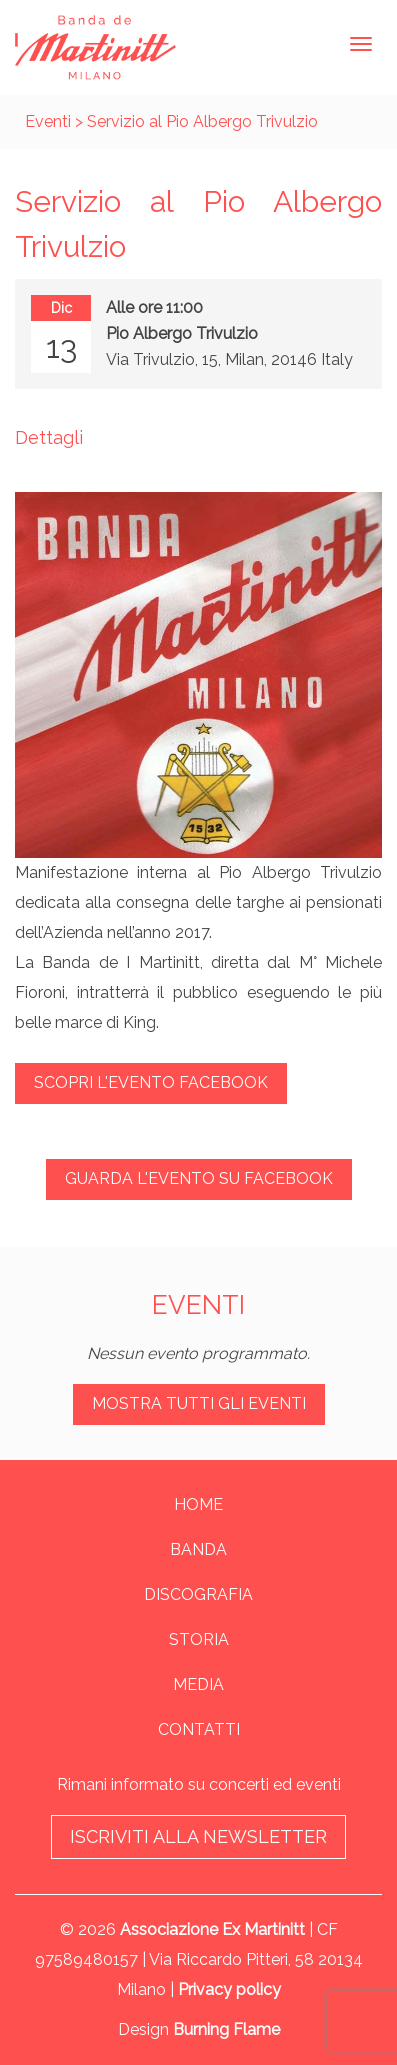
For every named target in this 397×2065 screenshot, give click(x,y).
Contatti (199, 1729)
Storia (199, 1639)
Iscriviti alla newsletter (198, 1836)
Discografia (198, 1594)
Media (198, 1684)
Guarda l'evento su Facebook (199, 1178)
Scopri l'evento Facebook (151, 1082)
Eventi (48, 121)
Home (198, 1504)
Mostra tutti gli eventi (199, 1403)
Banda (198, 1549)
